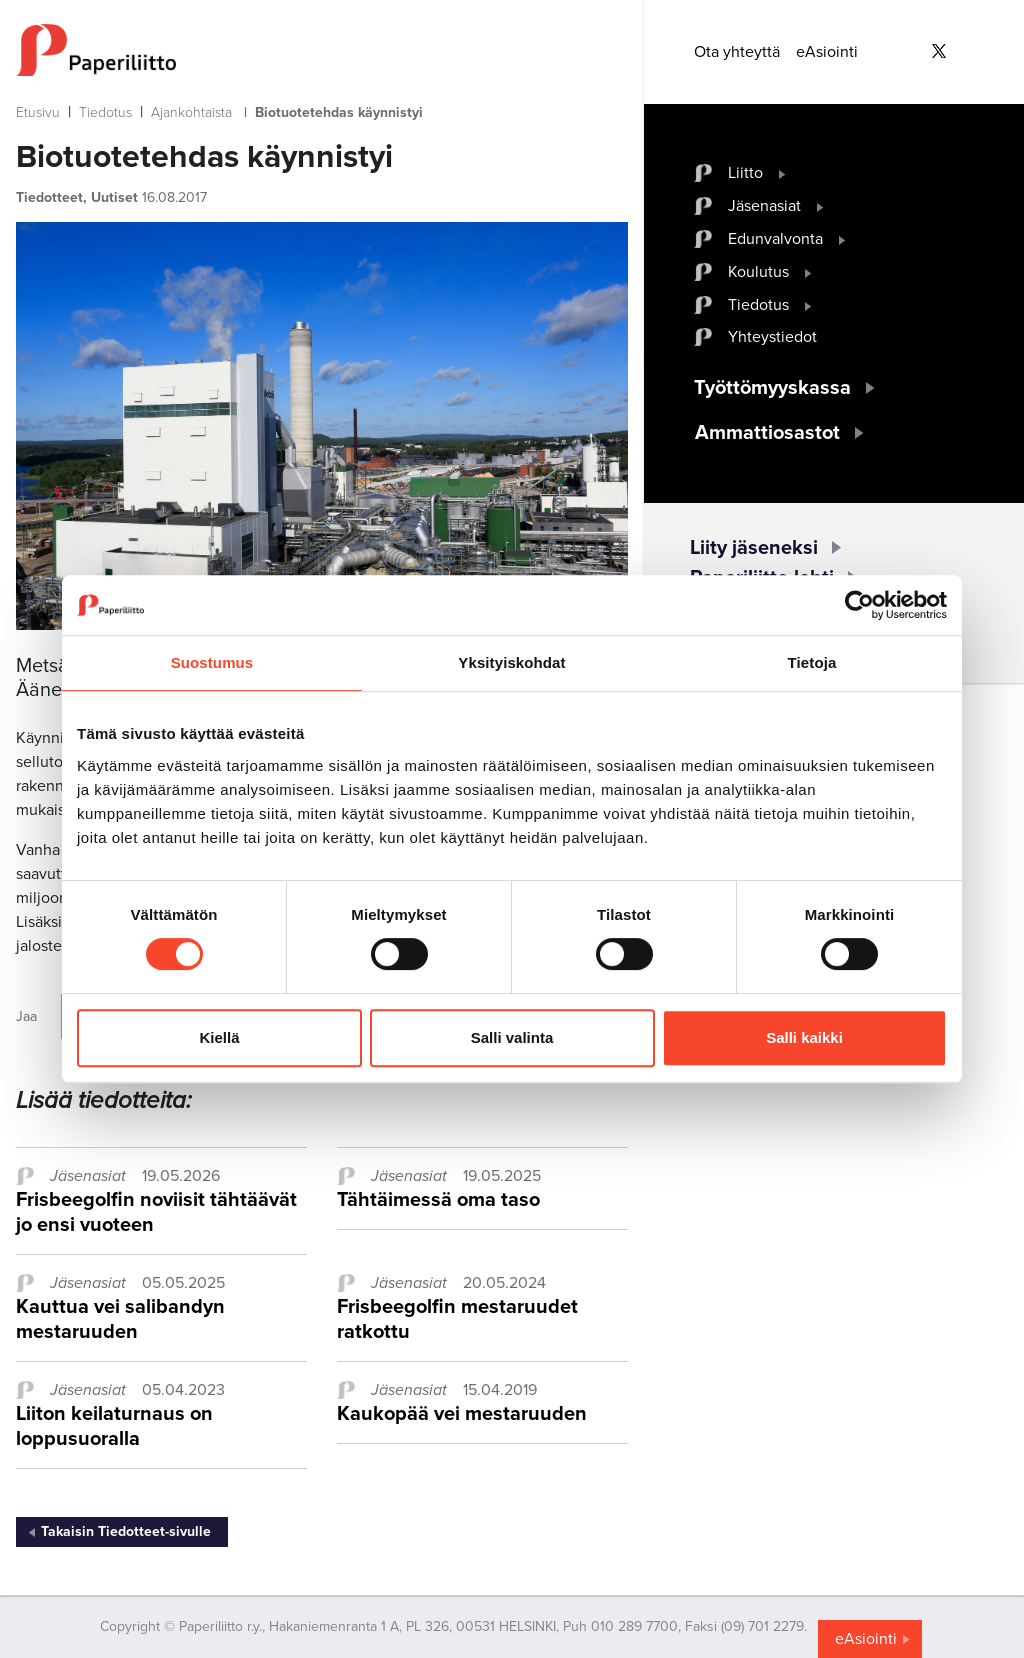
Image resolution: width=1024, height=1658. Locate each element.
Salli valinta (512, 1037)
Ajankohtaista (191, 112)
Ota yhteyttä (737, 52)
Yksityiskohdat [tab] (511, 662)
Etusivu (38, 112)
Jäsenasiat (764, 206)
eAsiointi (827, 52)
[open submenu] (782, 173)
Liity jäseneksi (754, 548)
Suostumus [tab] (212, 662)
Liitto (745, 173)
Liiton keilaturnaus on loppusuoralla (114, 1426)
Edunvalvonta (775, 239)
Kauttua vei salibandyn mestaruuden (120, 1319)
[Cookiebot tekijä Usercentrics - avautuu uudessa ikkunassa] (859, 605)
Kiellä (219, 1037)
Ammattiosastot (767, 433)
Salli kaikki (804, 1037)
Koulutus (758, 272)
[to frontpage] (322, 50)
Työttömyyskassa (772, 388)
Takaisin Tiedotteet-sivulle (126, 1531)
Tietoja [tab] (812, 662)
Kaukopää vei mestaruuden (462, 1414)
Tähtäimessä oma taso (438, 1200)
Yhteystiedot (772, 337)
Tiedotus (105, 112)
